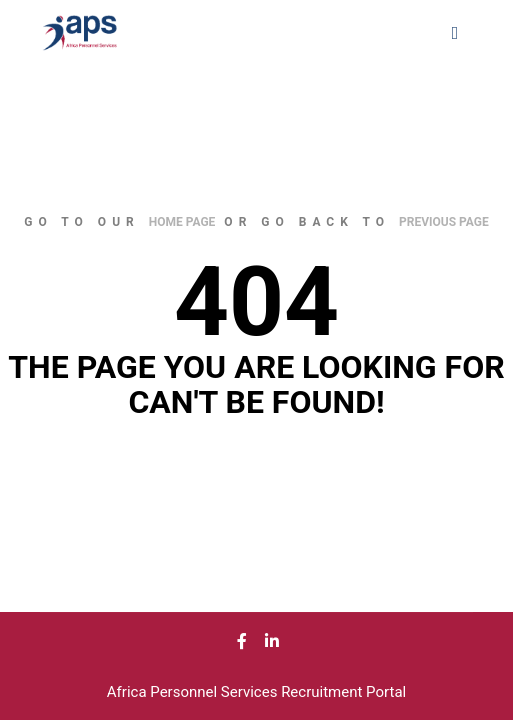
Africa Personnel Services (194, 692)
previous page (444, 222)
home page (182, 222)
